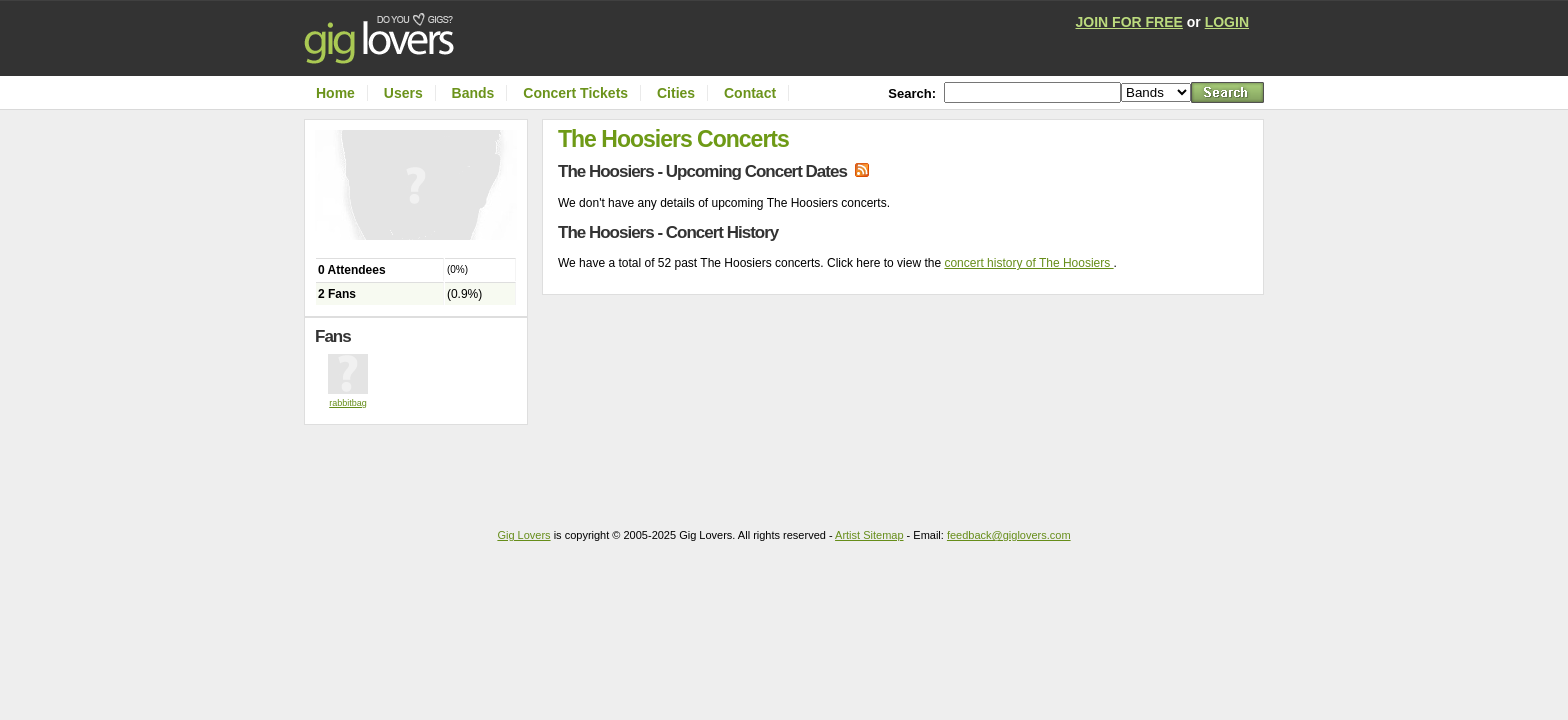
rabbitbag (348, 403)
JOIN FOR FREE (1129, 22)
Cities (676, 93)
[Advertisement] (421, 465)
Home (335, 93)
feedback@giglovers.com (1009, 535)
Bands (473, 93)
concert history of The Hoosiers (1028, 263)
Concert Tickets (575, 93)
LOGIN (1227, 22)
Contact (750, 93)
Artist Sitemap (869, 535)
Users (403, 93)
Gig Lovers (523, 535)
